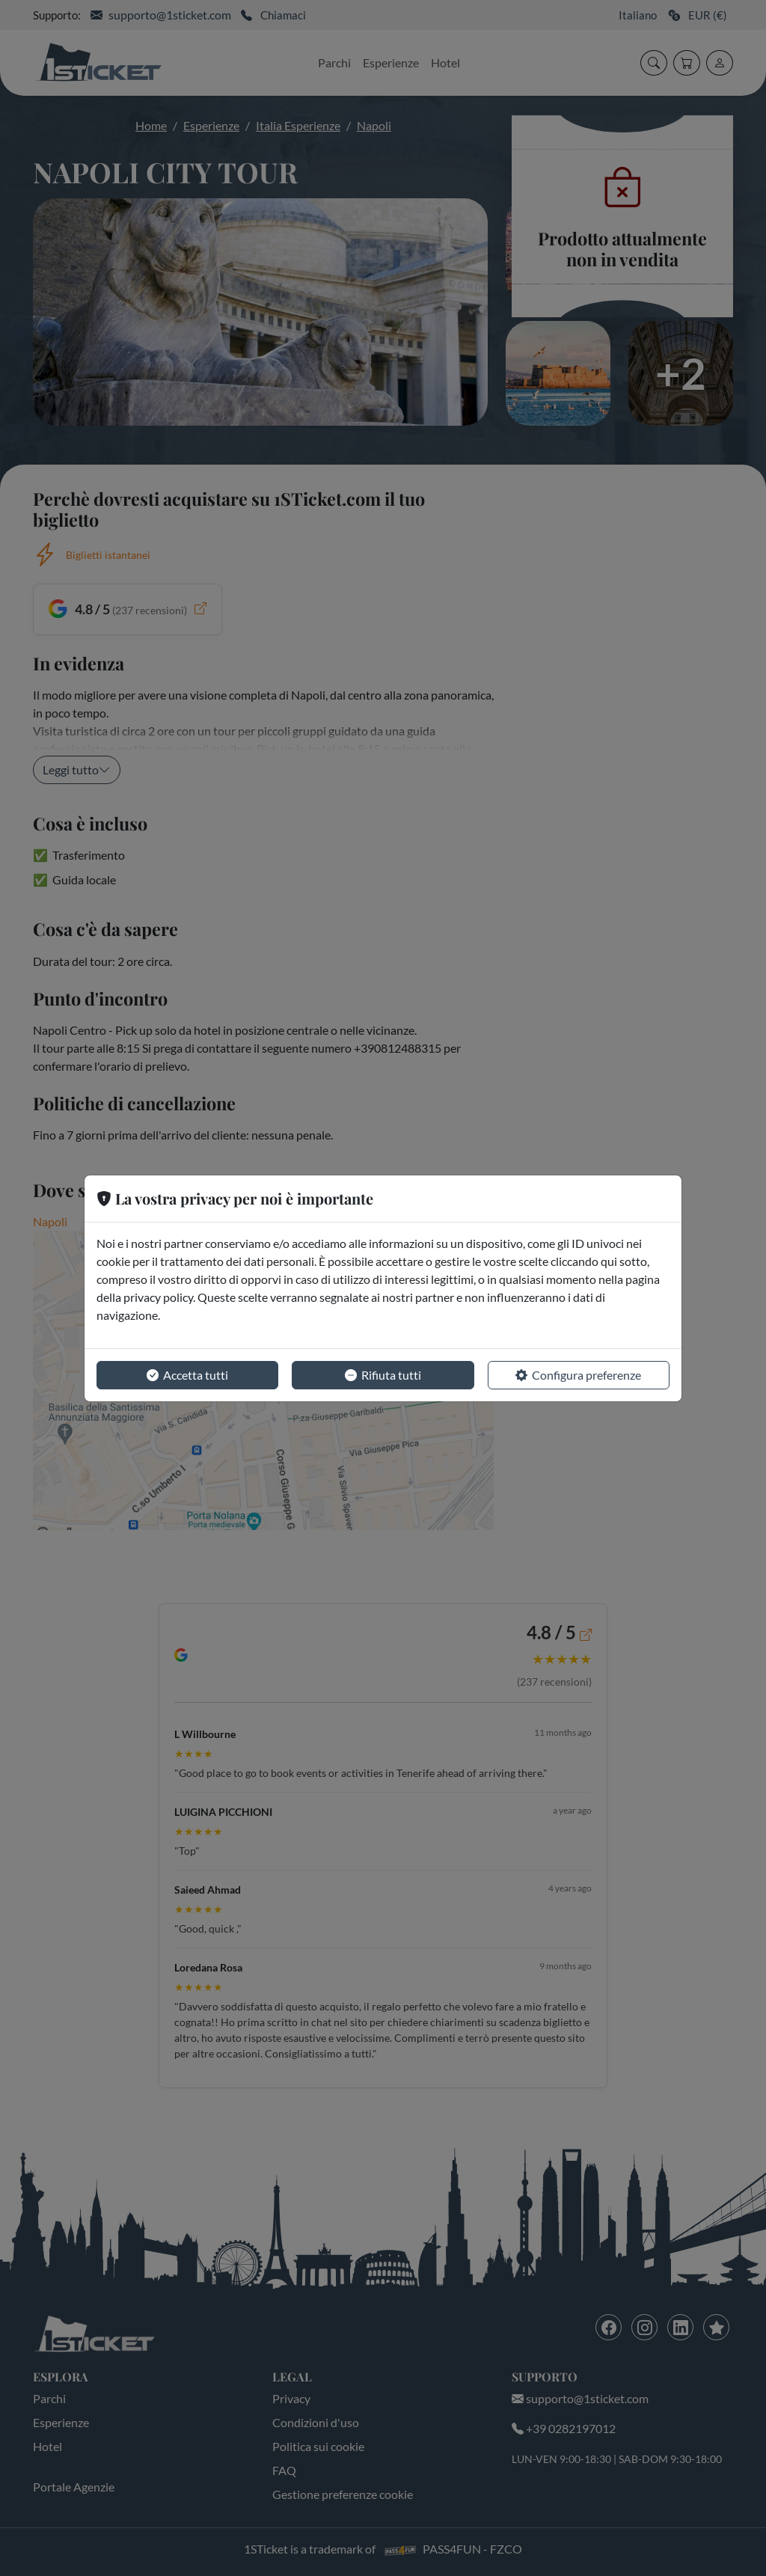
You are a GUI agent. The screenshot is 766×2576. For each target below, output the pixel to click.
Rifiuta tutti (383, 1375)
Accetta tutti (187, 1375)
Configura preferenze (578, 1375)
